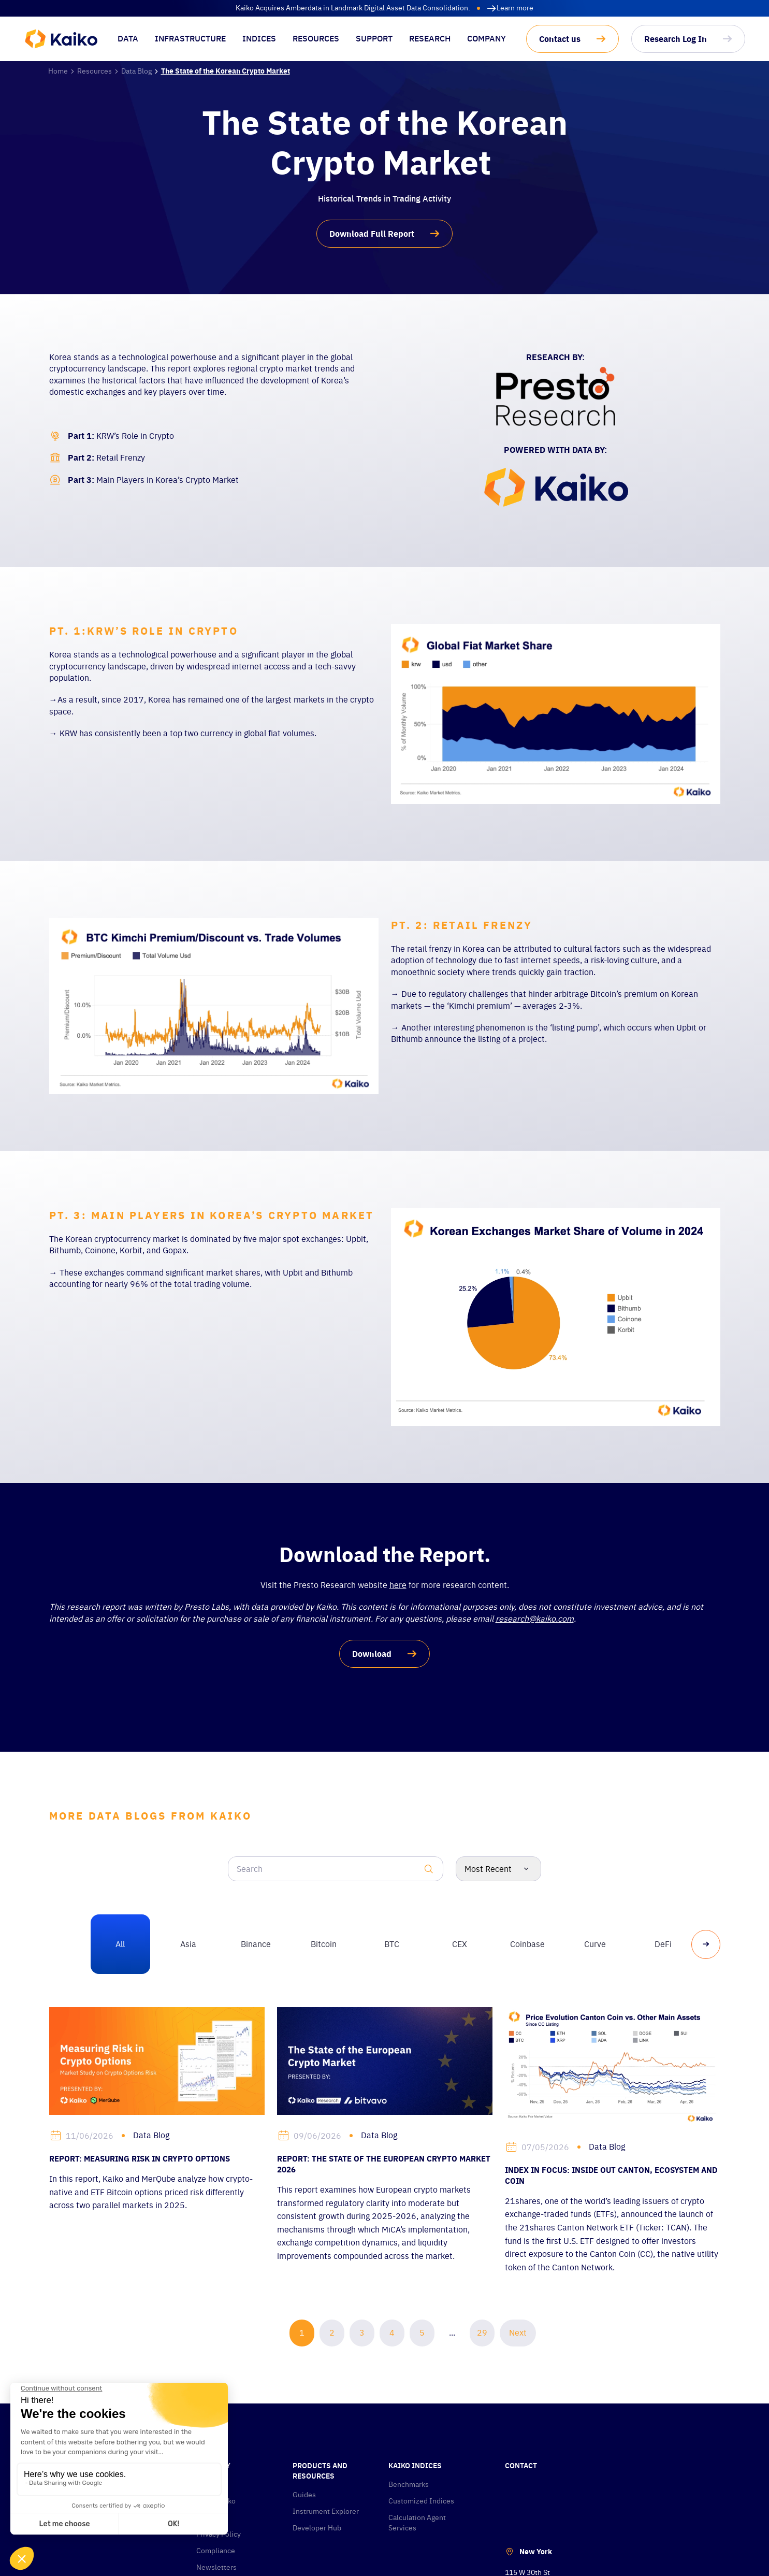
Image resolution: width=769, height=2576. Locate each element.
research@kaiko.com (535, 1618)
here (398, 1585)
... (452, 2332)
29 (482, 2332)
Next (518, 2332)
